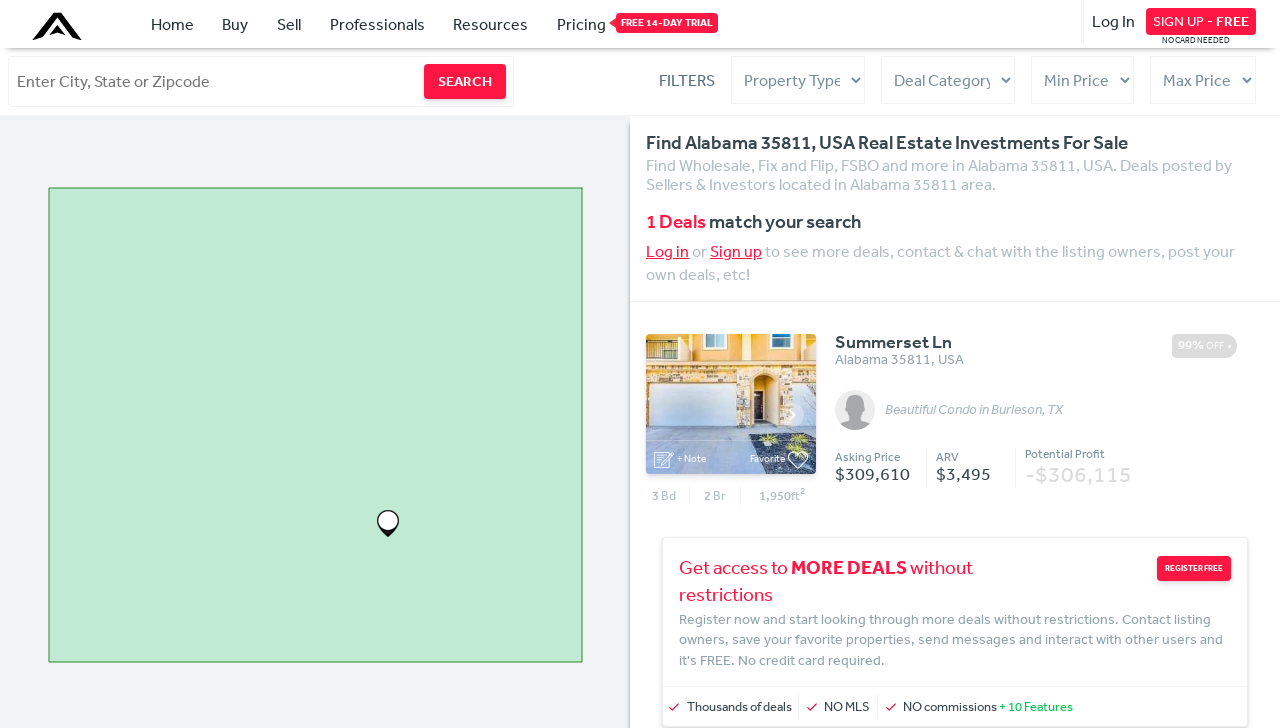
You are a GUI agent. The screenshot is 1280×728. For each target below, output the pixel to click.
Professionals (377, 24)
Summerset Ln (893, 343)
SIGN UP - (1201, 21)
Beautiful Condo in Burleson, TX (974, 410)
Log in (667, 251)
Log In (1113, 21)
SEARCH (465, 81)
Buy (235, 24)
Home (172, 24)
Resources (490, 24)
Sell (289, 24)
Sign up (736, 251)
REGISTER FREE (1194, 568)
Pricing (581, 23)
